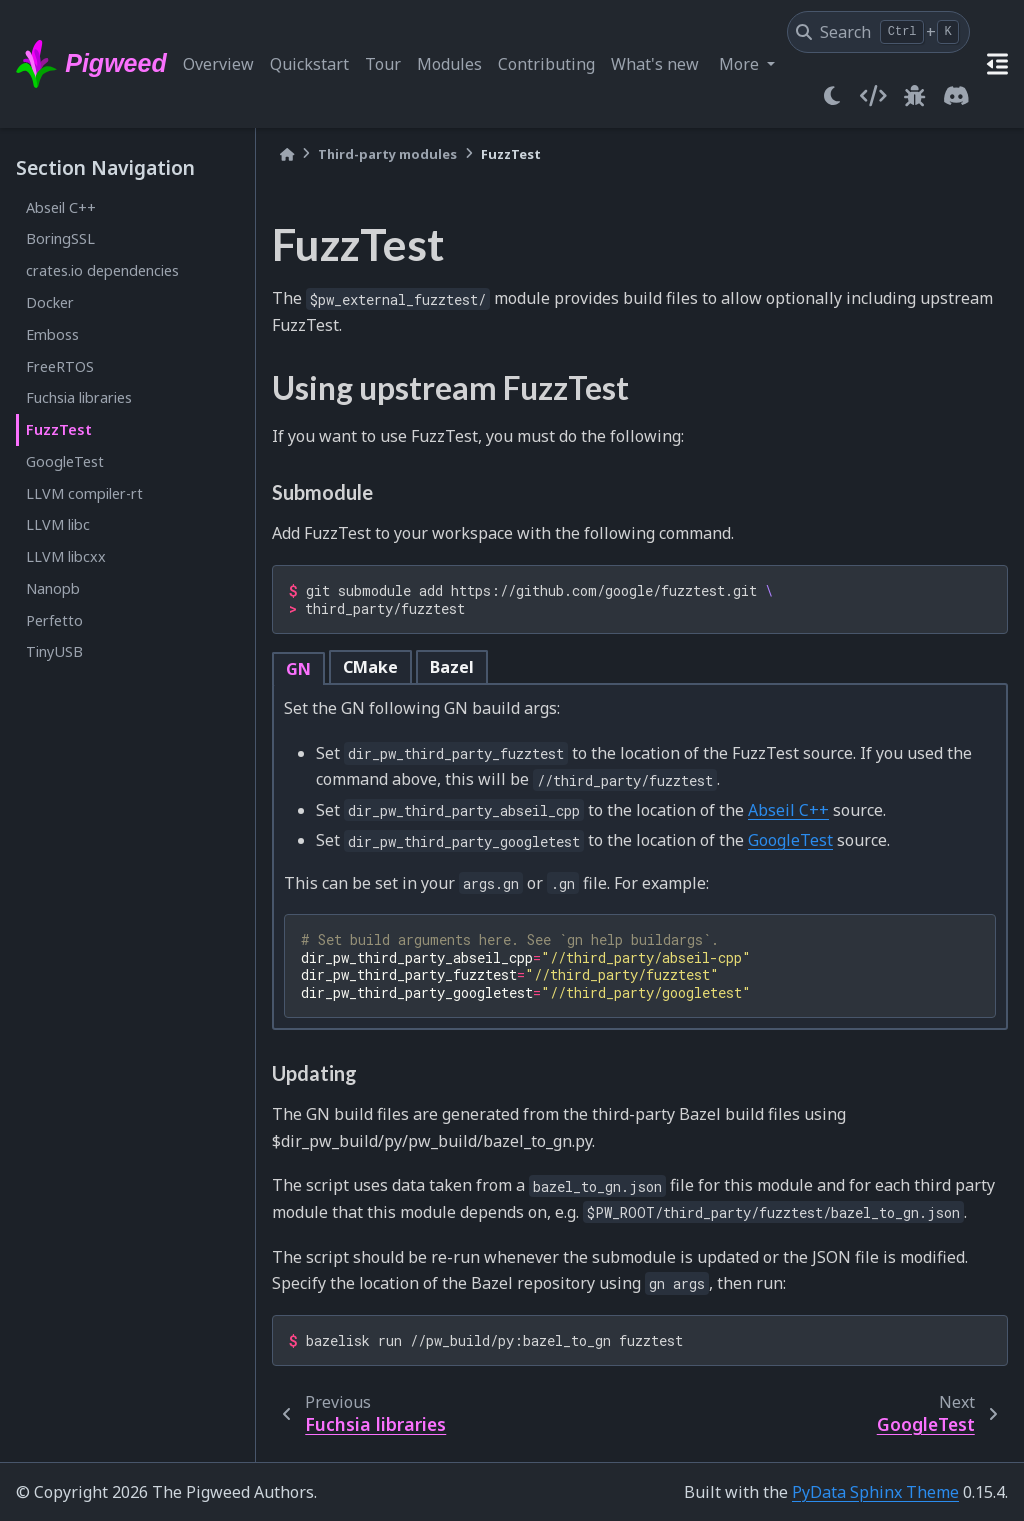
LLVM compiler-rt (84, 493)
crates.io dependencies (102, 270)
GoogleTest (65, 461)
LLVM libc (58, 524)
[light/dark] (832, 96)
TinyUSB (54, 651)
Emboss (52, 334)
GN (298, 669)
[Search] (878, 32)
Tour (383, 64)
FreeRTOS (60, 366)
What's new (655, 64)
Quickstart (309, 64)
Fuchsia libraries (79, 397)
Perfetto (54, 620)
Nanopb (53, 588)
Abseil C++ (61, 207)
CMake (370, 667)
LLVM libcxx (66, 556)
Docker (50, 302)
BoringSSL (60, 238)
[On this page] (998, 64)
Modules (449, 64)
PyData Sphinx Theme (875, 1492)
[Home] (287, 154)
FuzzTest (59, 429)
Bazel (452, 667)
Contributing (546, 64)
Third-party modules (387, 154)
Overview (218, 64)
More (741, 64)
